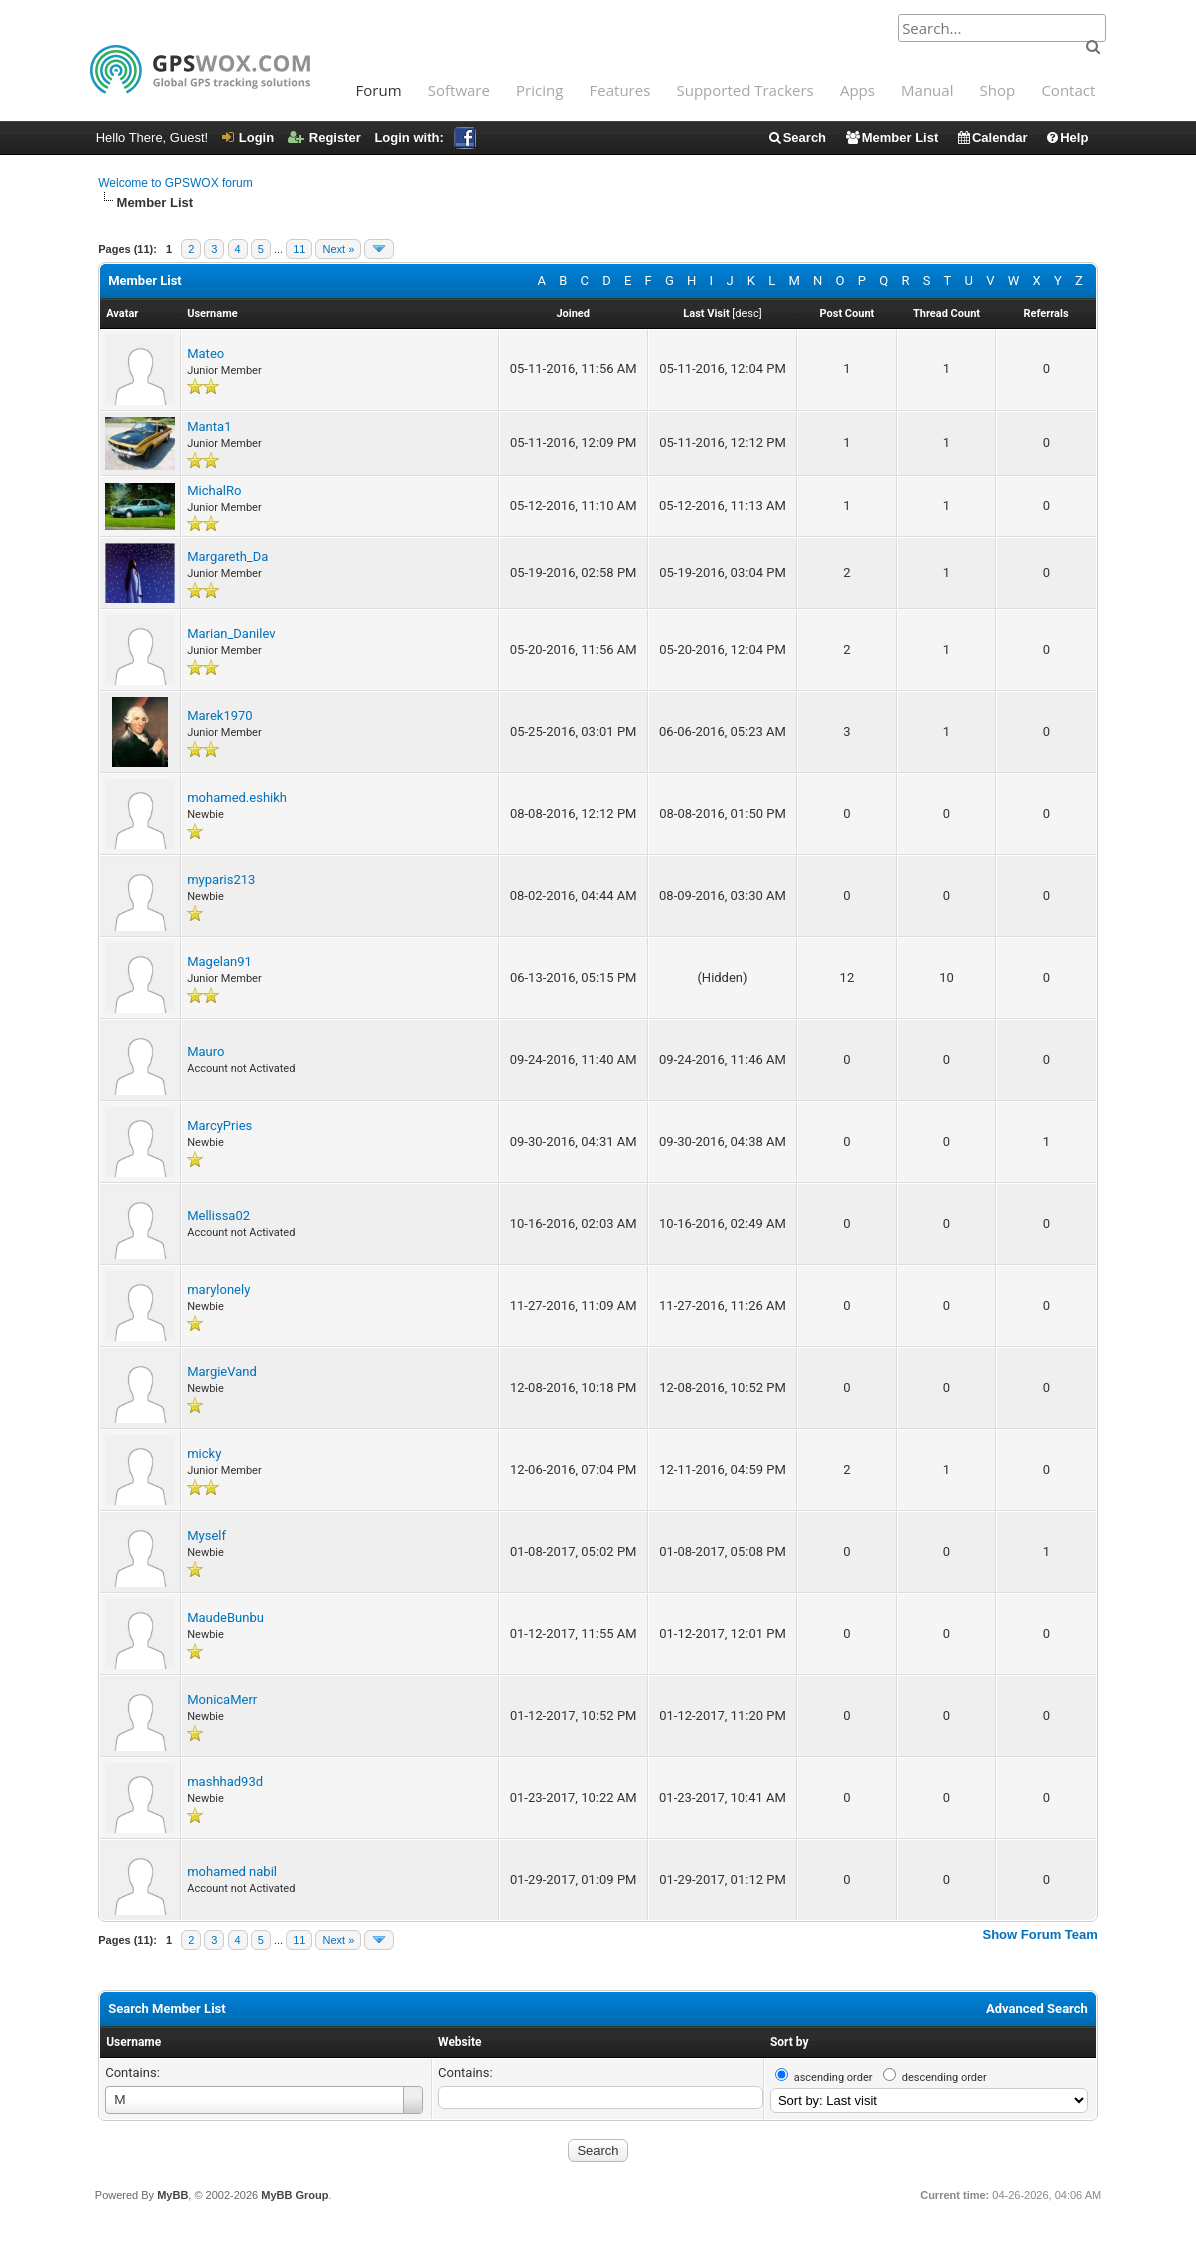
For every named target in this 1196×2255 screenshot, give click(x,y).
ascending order (833, 2077)
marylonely (218, 1289)
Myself (206, 1535)
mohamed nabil (232, 1871)
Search (796, 137)
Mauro (205, 1051)
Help (1066, 137)
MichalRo (214, 490)
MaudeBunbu (225, 1617)
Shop (998, 90)
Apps (857, 90)
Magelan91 (219, 961)
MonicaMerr (222, 1699)
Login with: (424, 137)
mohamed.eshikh (237, 797)
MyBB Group (294, 2195)
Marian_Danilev (231, 633)
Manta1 (209, 426)
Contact (1068, 90)
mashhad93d (225, 1781)
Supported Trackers (744, 90)
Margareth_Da (227, 556)
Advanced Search (1037, 2008)
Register (324, 137)
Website (459, 2042)
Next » (338, 249)
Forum (379, 90)
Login (248, 137)
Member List (891, 137)
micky (204, 1453)
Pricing (539, 90)
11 (299, 249)
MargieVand (222, 1371)
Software (459, 90)
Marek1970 (219, 715)
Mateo (205, 353)
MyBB (172, 2195)
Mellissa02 (218, 1215)
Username (133, 2042)
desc (746, 313)
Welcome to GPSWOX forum (175, 183)
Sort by (789, 2042)
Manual (927, 90)
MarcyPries (219, 1125)
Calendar (992, 137)
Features (620, 90)
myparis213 (221, 879)
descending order (944, 2077)
